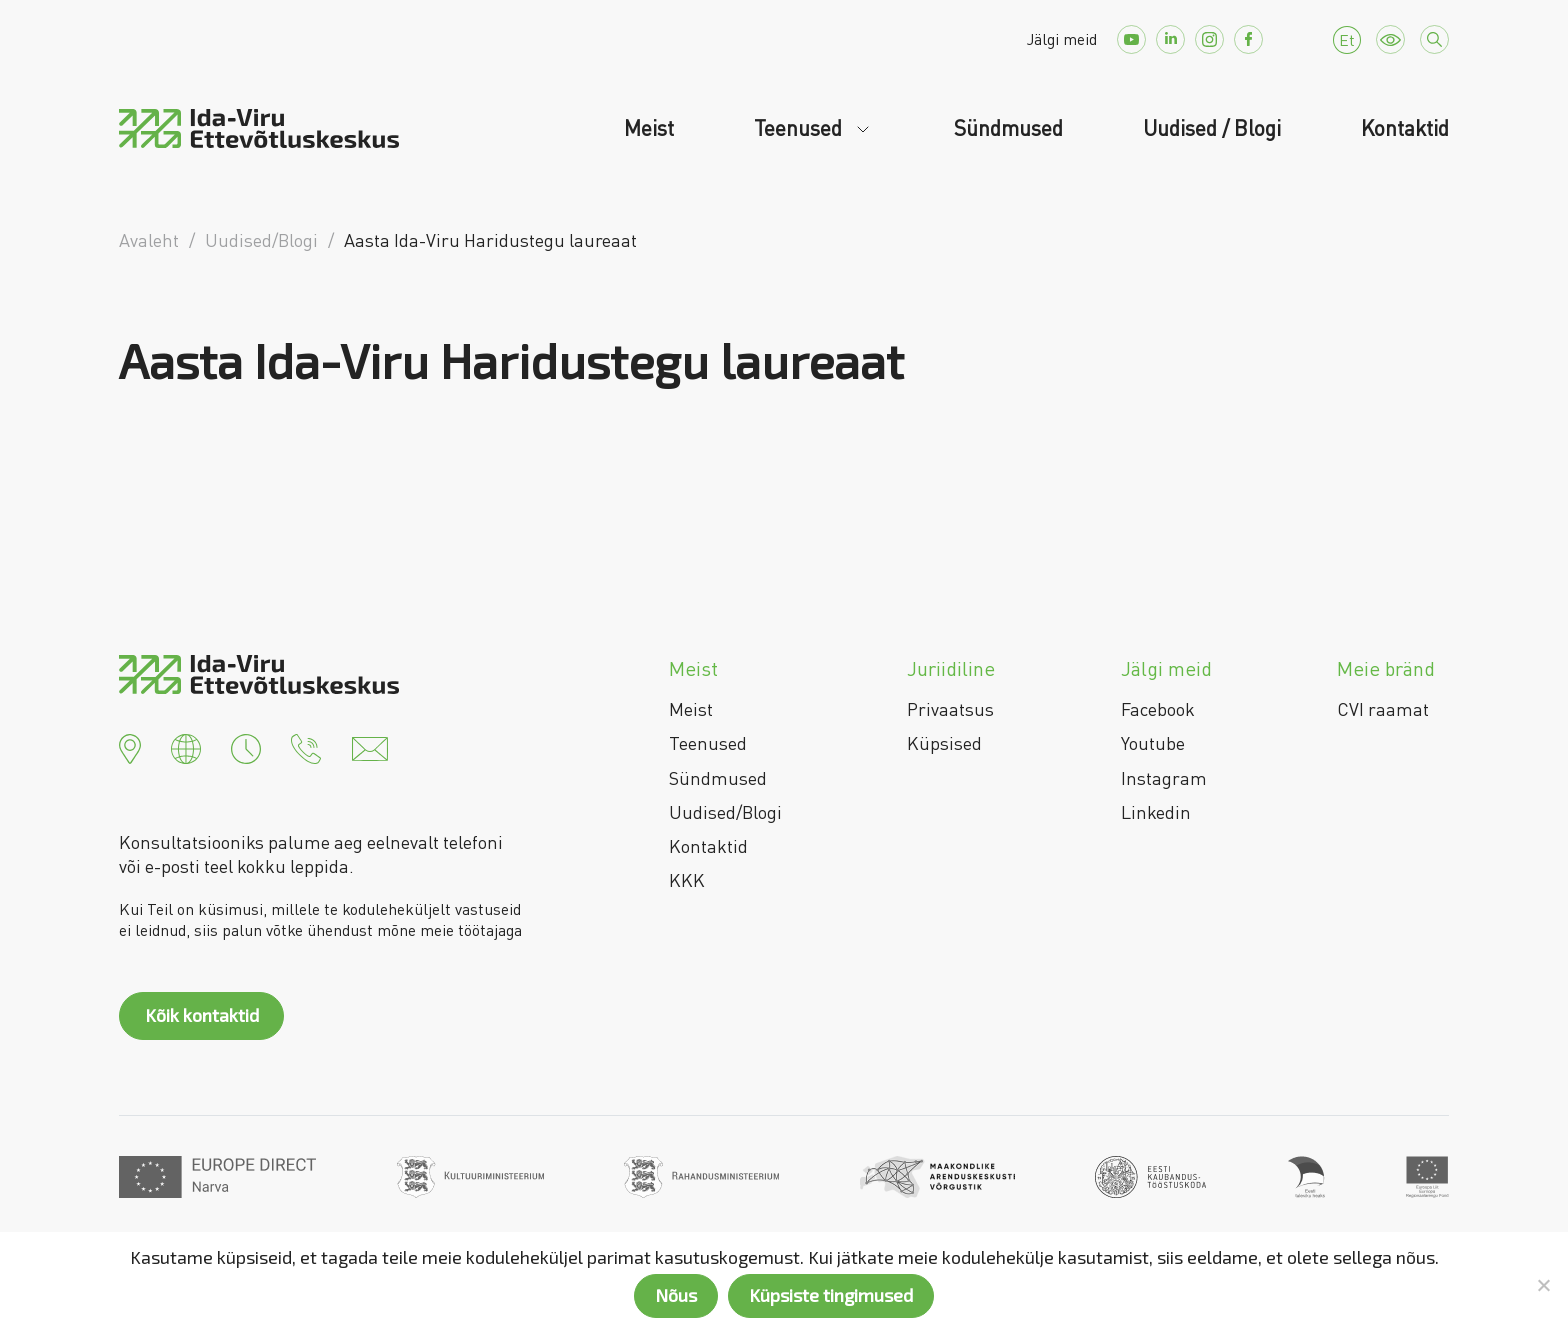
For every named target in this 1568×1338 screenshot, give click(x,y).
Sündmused (1008, 128)
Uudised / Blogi (1212, 128)
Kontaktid (1405, 128)
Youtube (1153, 743)
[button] (130, 746)
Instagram (1164, 778)
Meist (649, 128)
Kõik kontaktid (202, 1015)
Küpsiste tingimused (831, 1295)
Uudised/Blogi (725, 812)
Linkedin (1156, 812)
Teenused (800, 128)
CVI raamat (1383, 709)
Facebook (1158, 709)
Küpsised (944, 743)
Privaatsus (950, 709)
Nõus (676, 1295)
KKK (687, 880)
